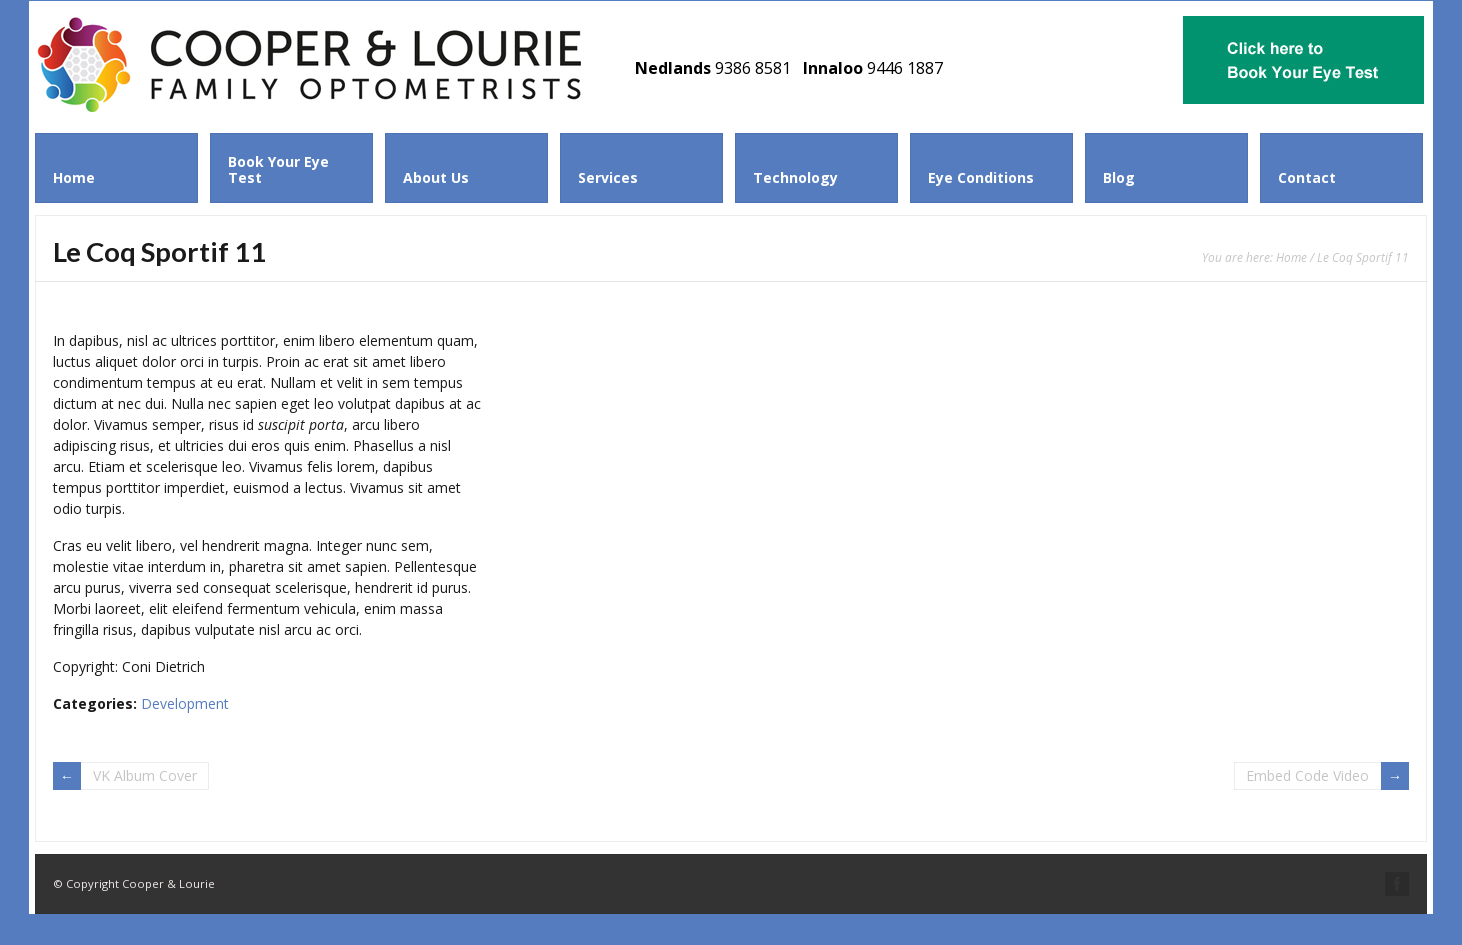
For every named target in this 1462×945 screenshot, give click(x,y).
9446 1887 (905, 68)
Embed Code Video (1307, 775)
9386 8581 (753, 68)
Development (185, 703)
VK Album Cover (145, 775)
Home (1291, 257)
